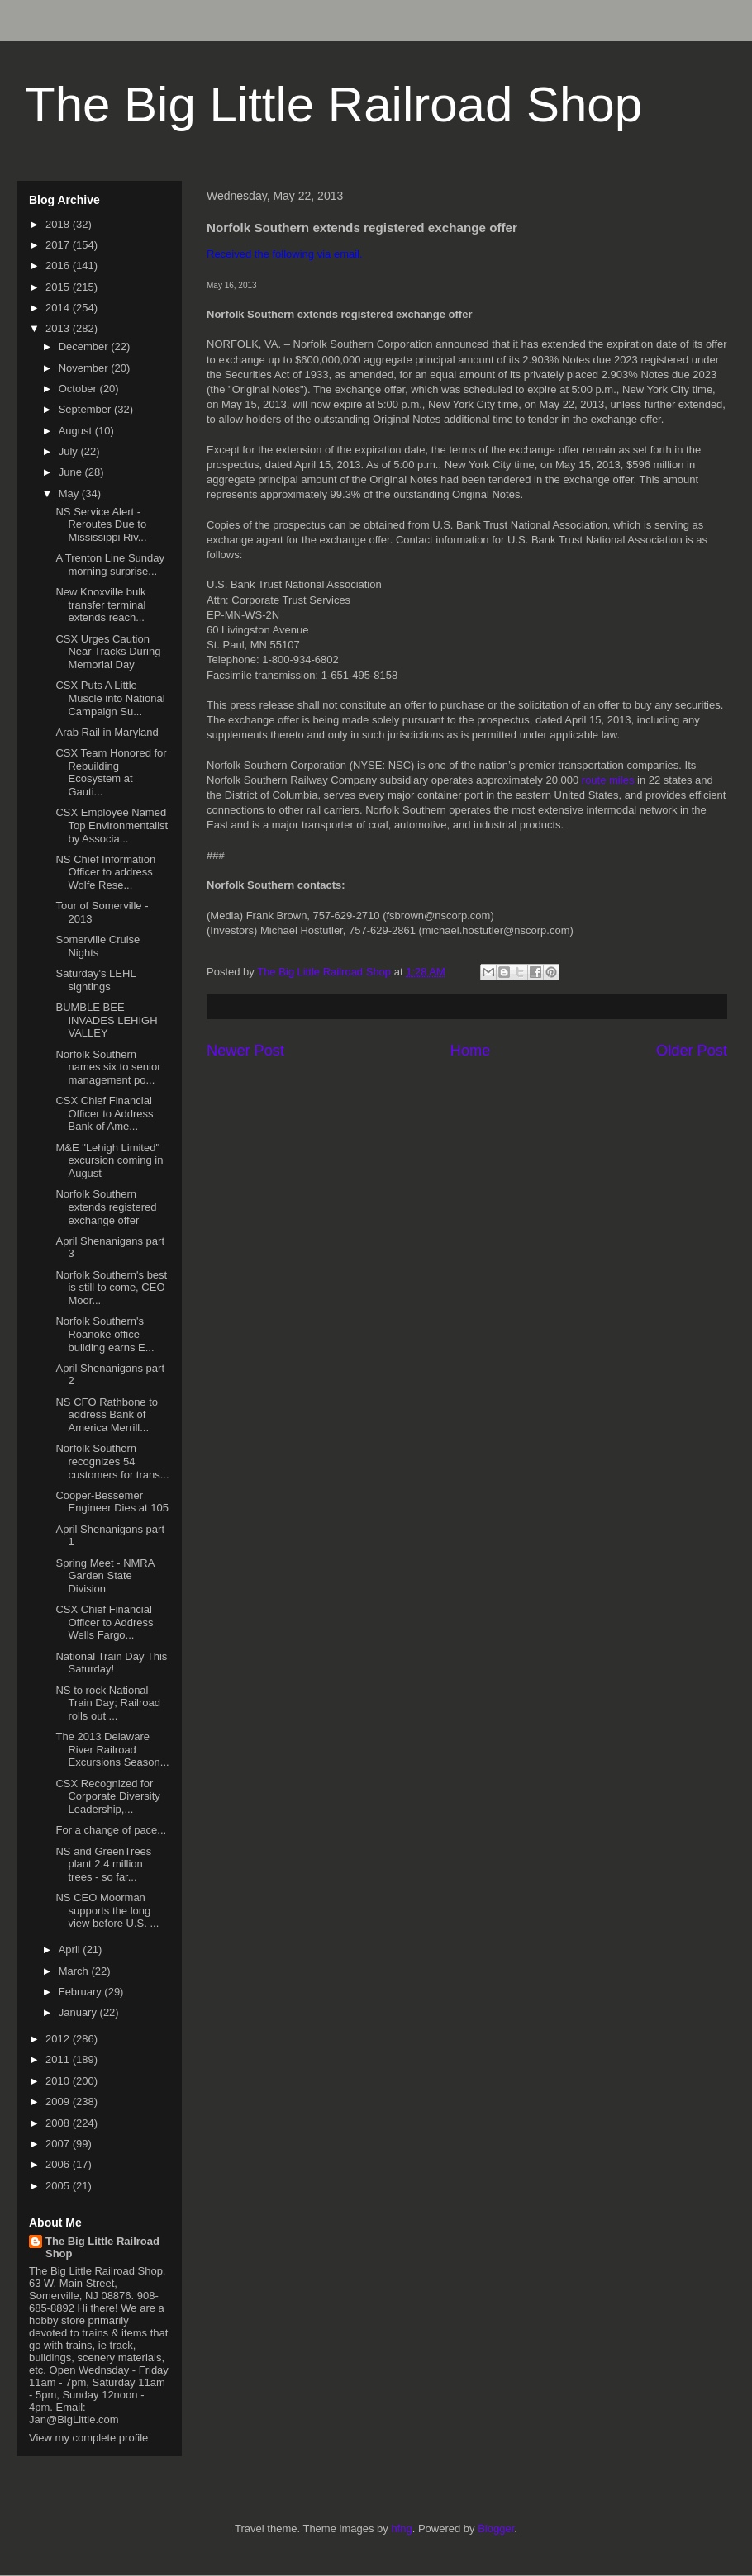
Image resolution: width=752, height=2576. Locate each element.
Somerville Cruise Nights (97, 946)
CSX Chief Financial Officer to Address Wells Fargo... (104, 1622)
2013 (59, 328)
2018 (59, 224)
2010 (59, 2081)
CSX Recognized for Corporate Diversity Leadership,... (107, 1796)
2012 (59, 2039)
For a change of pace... (110, 1830)
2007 (59, 2143)
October (79, 388)
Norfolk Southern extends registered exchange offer (105, 1207)
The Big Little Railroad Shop (333, 104)
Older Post (691, 1050)
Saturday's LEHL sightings (95, 980)
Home (470, 1050)
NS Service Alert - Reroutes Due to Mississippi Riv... (100, 524)
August (77, 431)
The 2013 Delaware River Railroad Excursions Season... (112, 1749)
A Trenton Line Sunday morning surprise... (109, 564)
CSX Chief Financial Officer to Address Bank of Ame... (104, 1113)
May (70, 493)
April (71, 1949)
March (75, 1971)
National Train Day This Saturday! (111, 1663)
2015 (59, 287)
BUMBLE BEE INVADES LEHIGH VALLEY (106, 1020)
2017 (59, 245)
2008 (59, 2123)
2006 (59, 2164)
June (72, 472)
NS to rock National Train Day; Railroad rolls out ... (107, 1703)
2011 (59, 2059)
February (82, 1991)
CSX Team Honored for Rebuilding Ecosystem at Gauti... (110, 772)
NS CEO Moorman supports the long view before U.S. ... (107, 1910)
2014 (59, 307)
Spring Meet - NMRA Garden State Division (104, 1576)
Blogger (496, 2528)
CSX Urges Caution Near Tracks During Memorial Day (107, 652)
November (85, 368)
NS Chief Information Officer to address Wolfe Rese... (105, 872)
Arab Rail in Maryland (106, 732)
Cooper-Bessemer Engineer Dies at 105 (111, 1502)
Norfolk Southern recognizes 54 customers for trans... (112, 1461)
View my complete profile (88, 2437)
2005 (59, 2186)
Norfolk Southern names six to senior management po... (107, 1067)
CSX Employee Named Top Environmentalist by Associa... (111, 825)
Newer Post (245, 1050)
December (85, 346)
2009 (59, 2101)
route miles (608, 780)
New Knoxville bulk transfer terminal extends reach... (100, 605)
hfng (401, 2528)
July (70, 451)
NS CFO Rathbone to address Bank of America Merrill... (106, 1415)
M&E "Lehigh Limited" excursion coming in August (109, 1160)
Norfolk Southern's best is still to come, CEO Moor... (111, 1288)
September (86, 409)
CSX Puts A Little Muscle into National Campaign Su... (109, 698)
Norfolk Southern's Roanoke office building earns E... (104, 1334)
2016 (59, 265)
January (79, 2012)
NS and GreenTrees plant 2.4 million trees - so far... (103, 1864)
